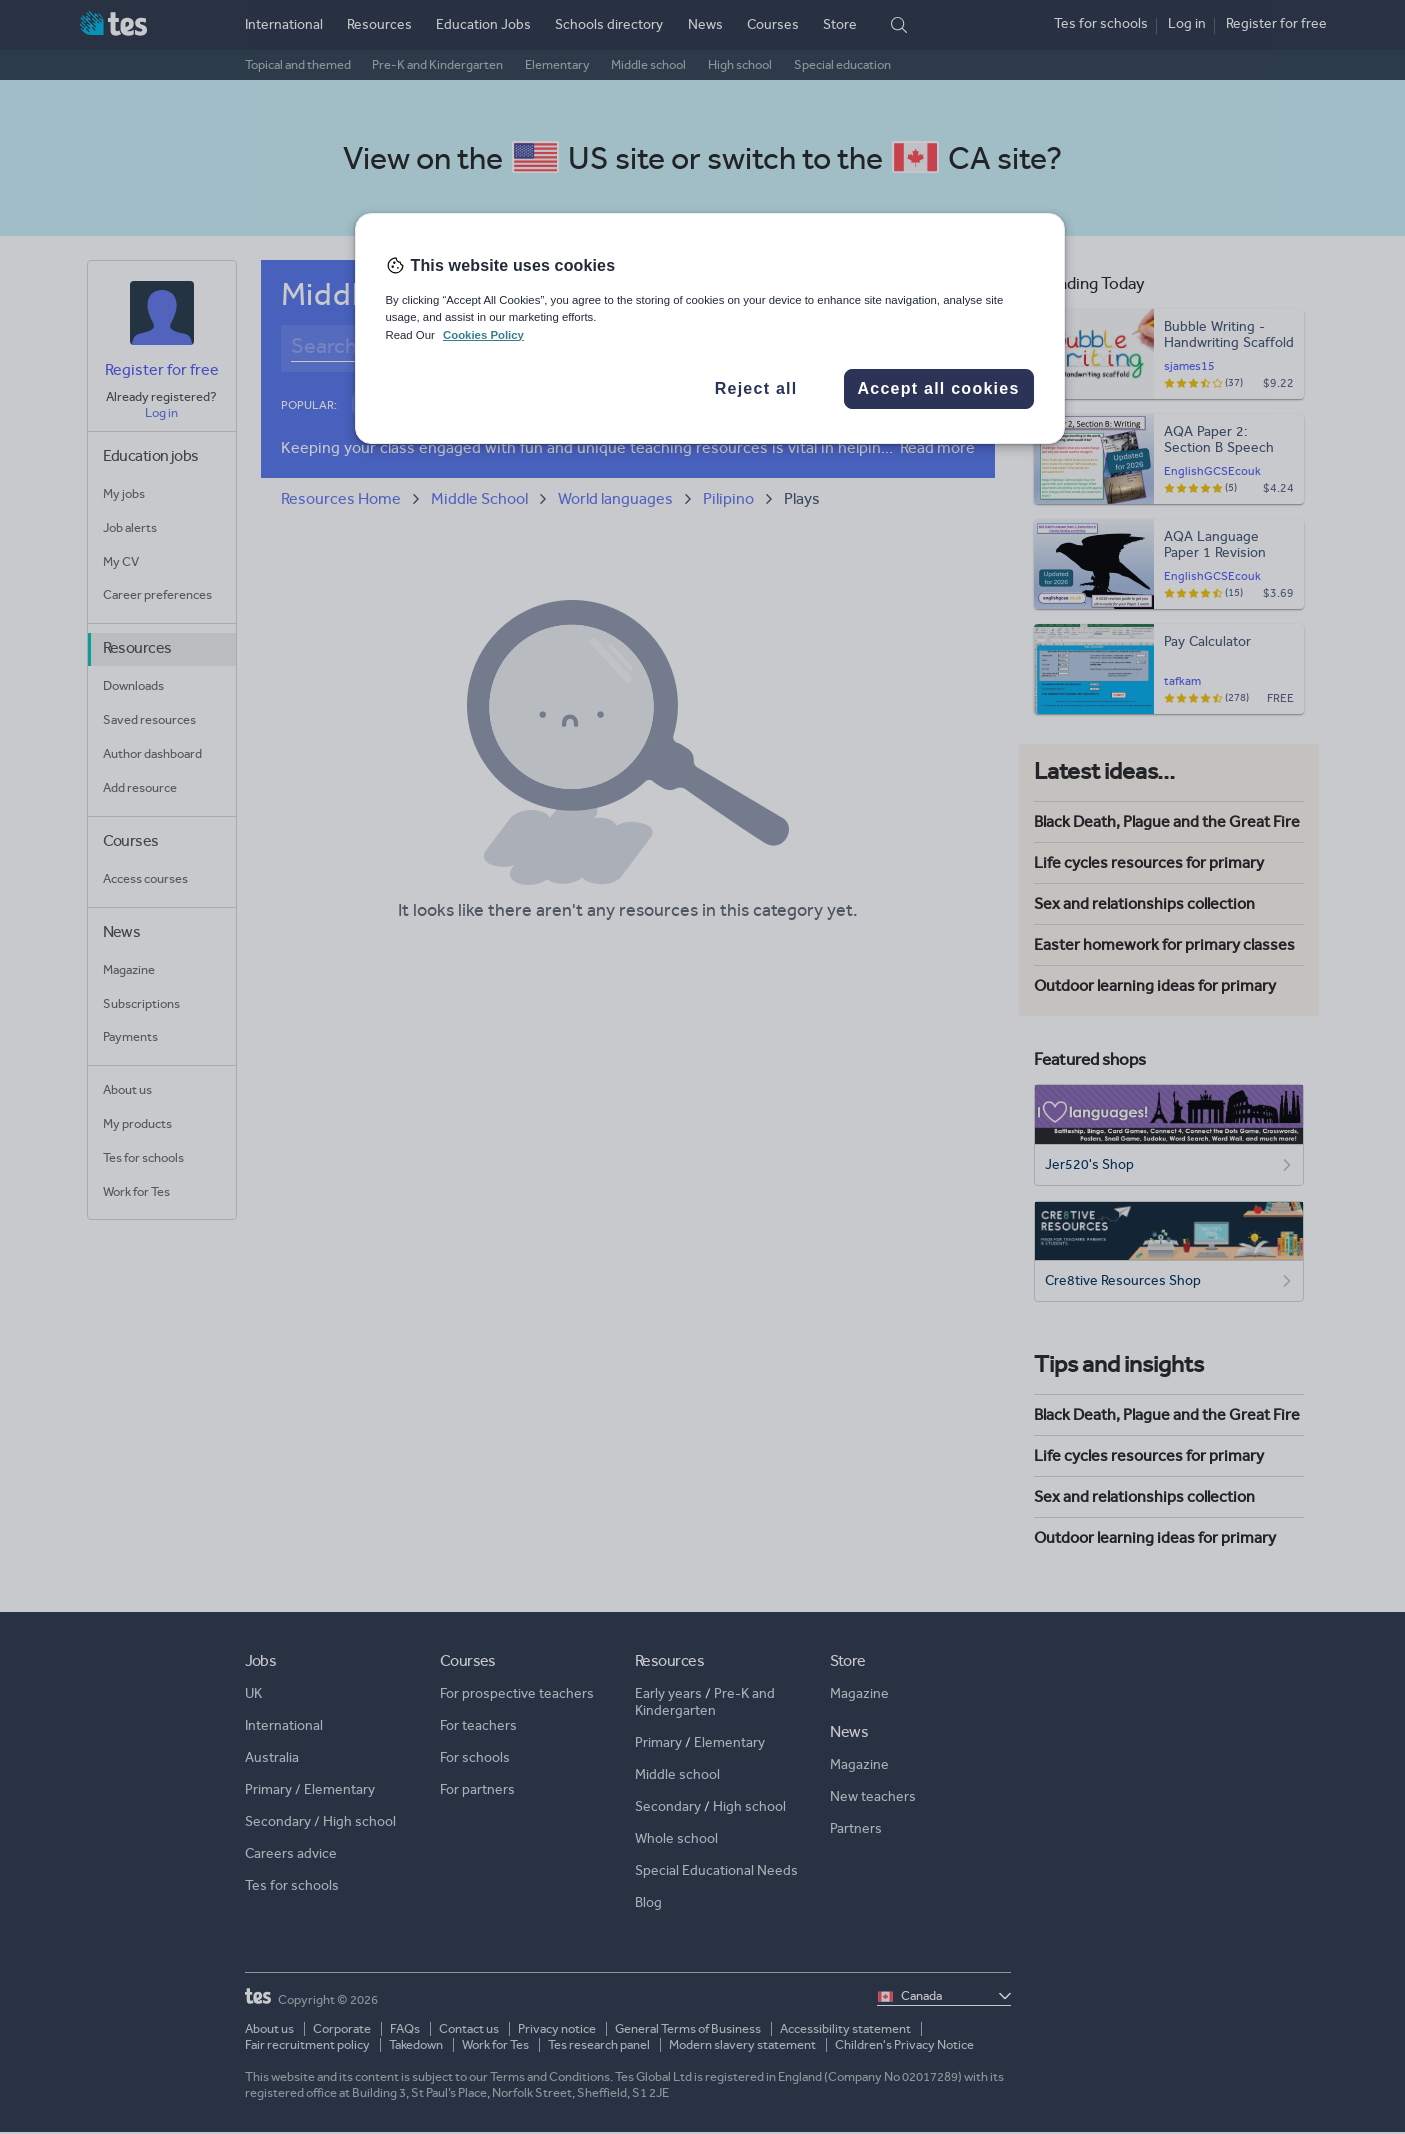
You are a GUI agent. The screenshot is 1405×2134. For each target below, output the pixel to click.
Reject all (756, 388)
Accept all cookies (938, 388)
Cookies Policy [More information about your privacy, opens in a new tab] (483, 335)
